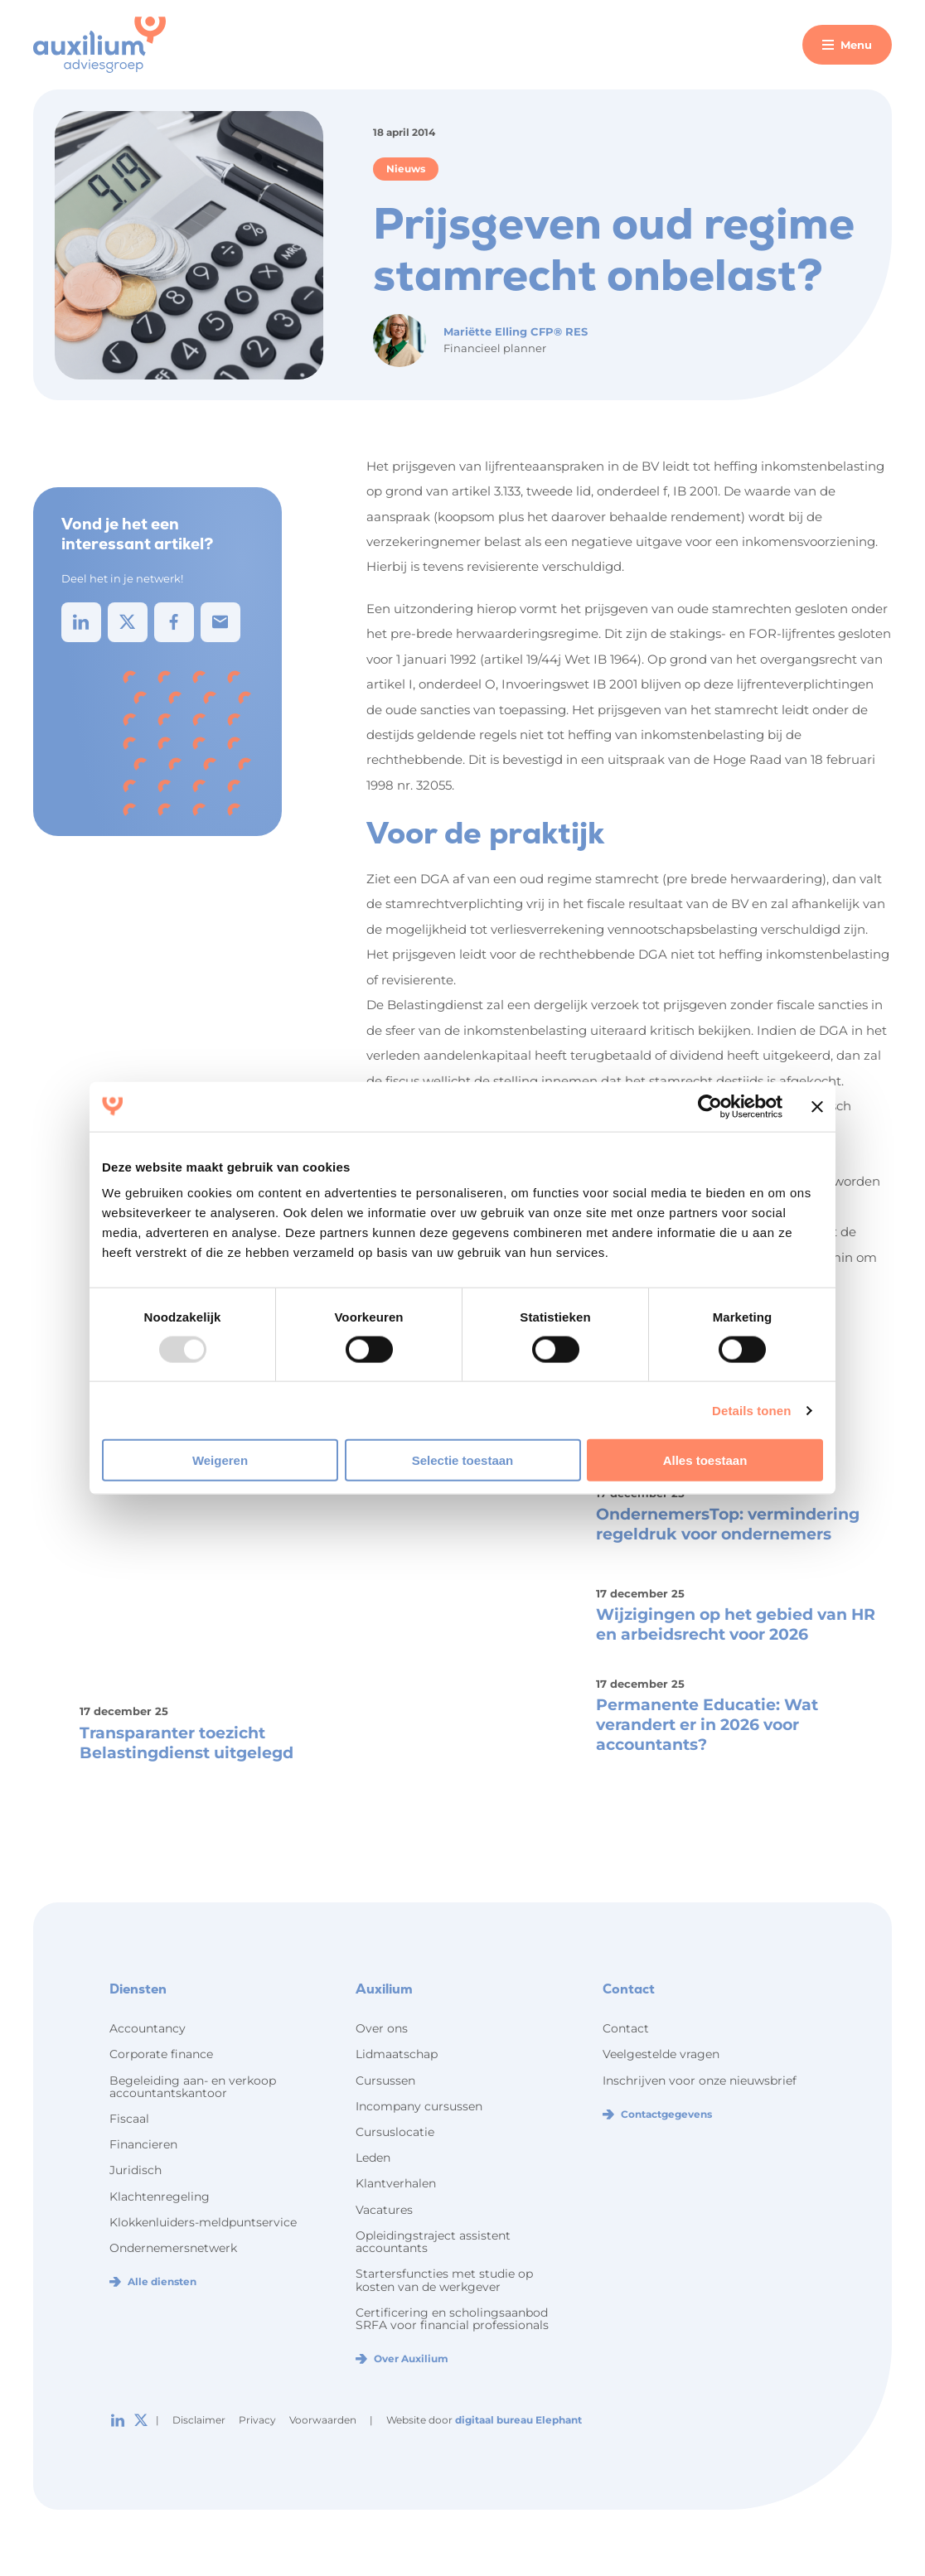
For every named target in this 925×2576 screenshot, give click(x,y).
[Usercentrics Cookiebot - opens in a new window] (709, 1106)
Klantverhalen (396, 2183)
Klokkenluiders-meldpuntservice (203, 2222)
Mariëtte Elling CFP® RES (515, 331)
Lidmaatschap (397, 2054)
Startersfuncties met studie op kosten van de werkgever (444, 2279)
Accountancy (147, 2028)
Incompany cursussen (419, 2106)
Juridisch (135, 2170)
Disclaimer (198, 2420)
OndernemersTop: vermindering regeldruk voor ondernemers (728, 1524)
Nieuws (405, 168)
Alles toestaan (705, 1460)
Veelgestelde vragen (661, 2054)
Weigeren (220, 1460)
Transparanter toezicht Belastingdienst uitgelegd (186, 1742)
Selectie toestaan (463, 1460)
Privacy (257, 2420)
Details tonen (751, 1410)
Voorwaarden (322, 2420)
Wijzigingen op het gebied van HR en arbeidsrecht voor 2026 (735, 1624)
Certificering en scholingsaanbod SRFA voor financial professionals (452, 2318)
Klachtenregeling (159, 2196)
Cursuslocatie (395, 2131)
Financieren (143, 2144)
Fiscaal (129, 2118)
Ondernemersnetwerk (173, 2247)
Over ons (382, 2028)
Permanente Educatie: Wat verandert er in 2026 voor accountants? (707, 1724)
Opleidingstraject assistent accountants (433, 2241)
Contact (626, 2028)
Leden (373, 2157)
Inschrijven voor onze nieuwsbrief (700, 2080)
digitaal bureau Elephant (518, 2420)
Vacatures (384, 2209)
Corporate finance (161, 2054)
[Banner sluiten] (817, 1106)
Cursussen (385, 2080)
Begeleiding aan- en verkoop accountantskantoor (192, 2086)
